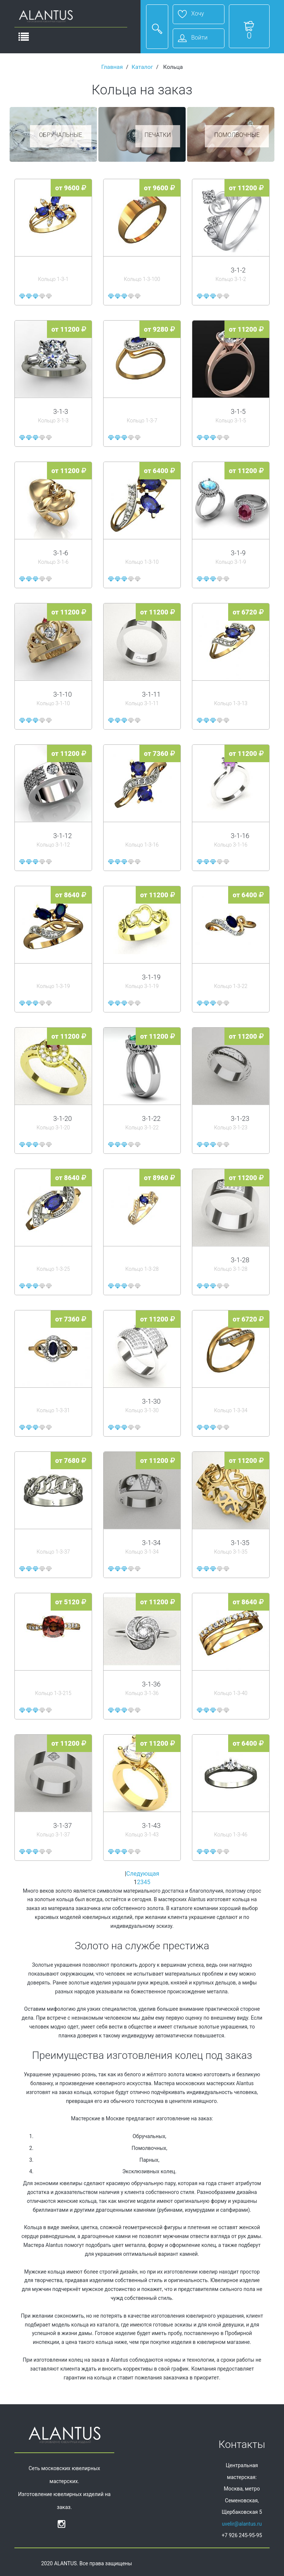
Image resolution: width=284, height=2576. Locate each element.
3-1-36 (151, 1684)
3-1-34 (151, 1543)
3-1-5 (238, 411)
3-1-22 (151, 1118)
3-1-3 (60, 411)
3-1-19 (151, 977)
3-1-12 (62, 836)
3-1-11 (151, 694)
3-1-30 (151, 1401)
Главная (112, 67)
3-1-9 (238, 553)
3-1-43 (151, 1825)
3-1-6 (60, 553)
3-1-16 (240, 836)
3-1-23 (240, 1118)
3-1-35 (240, 1543)
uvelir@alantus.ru (242, 2524)
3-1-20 (62, 1118)
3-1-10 (62, 694)
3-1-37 (62, 1825)
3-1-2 (238, 270)
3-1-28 (240, 1260)
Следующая (142, 1873)
